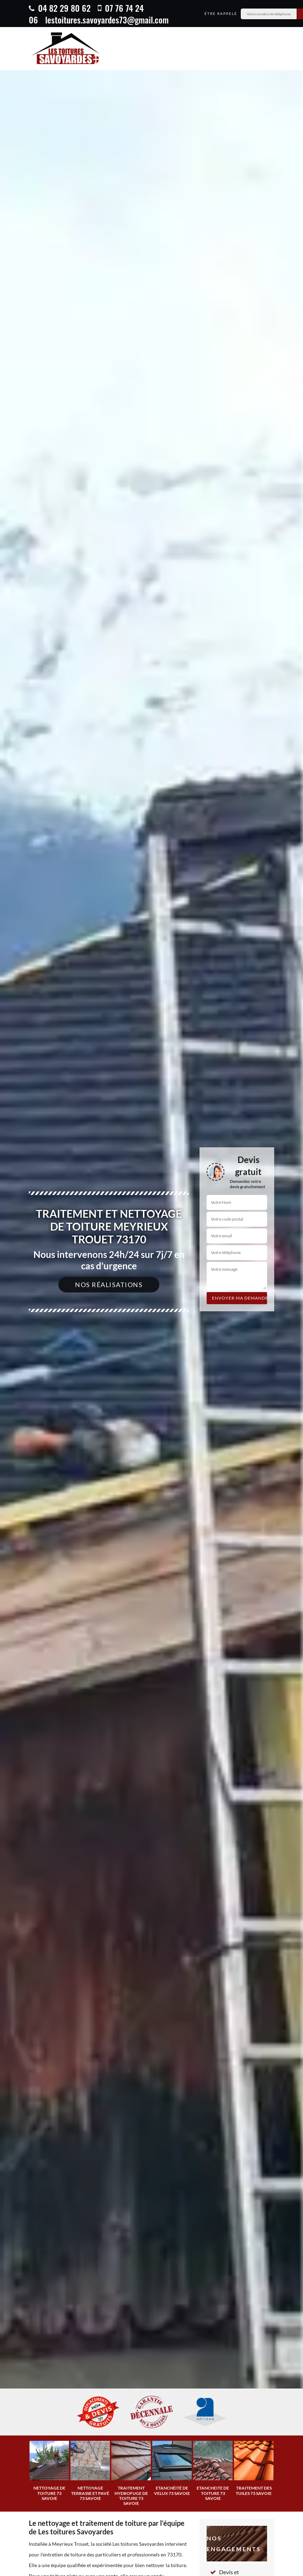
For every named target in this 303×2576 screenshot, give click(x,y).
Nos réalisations (109, 1285)
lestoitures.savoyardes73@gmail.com (107, 19)
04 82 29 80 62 (60, 7)
